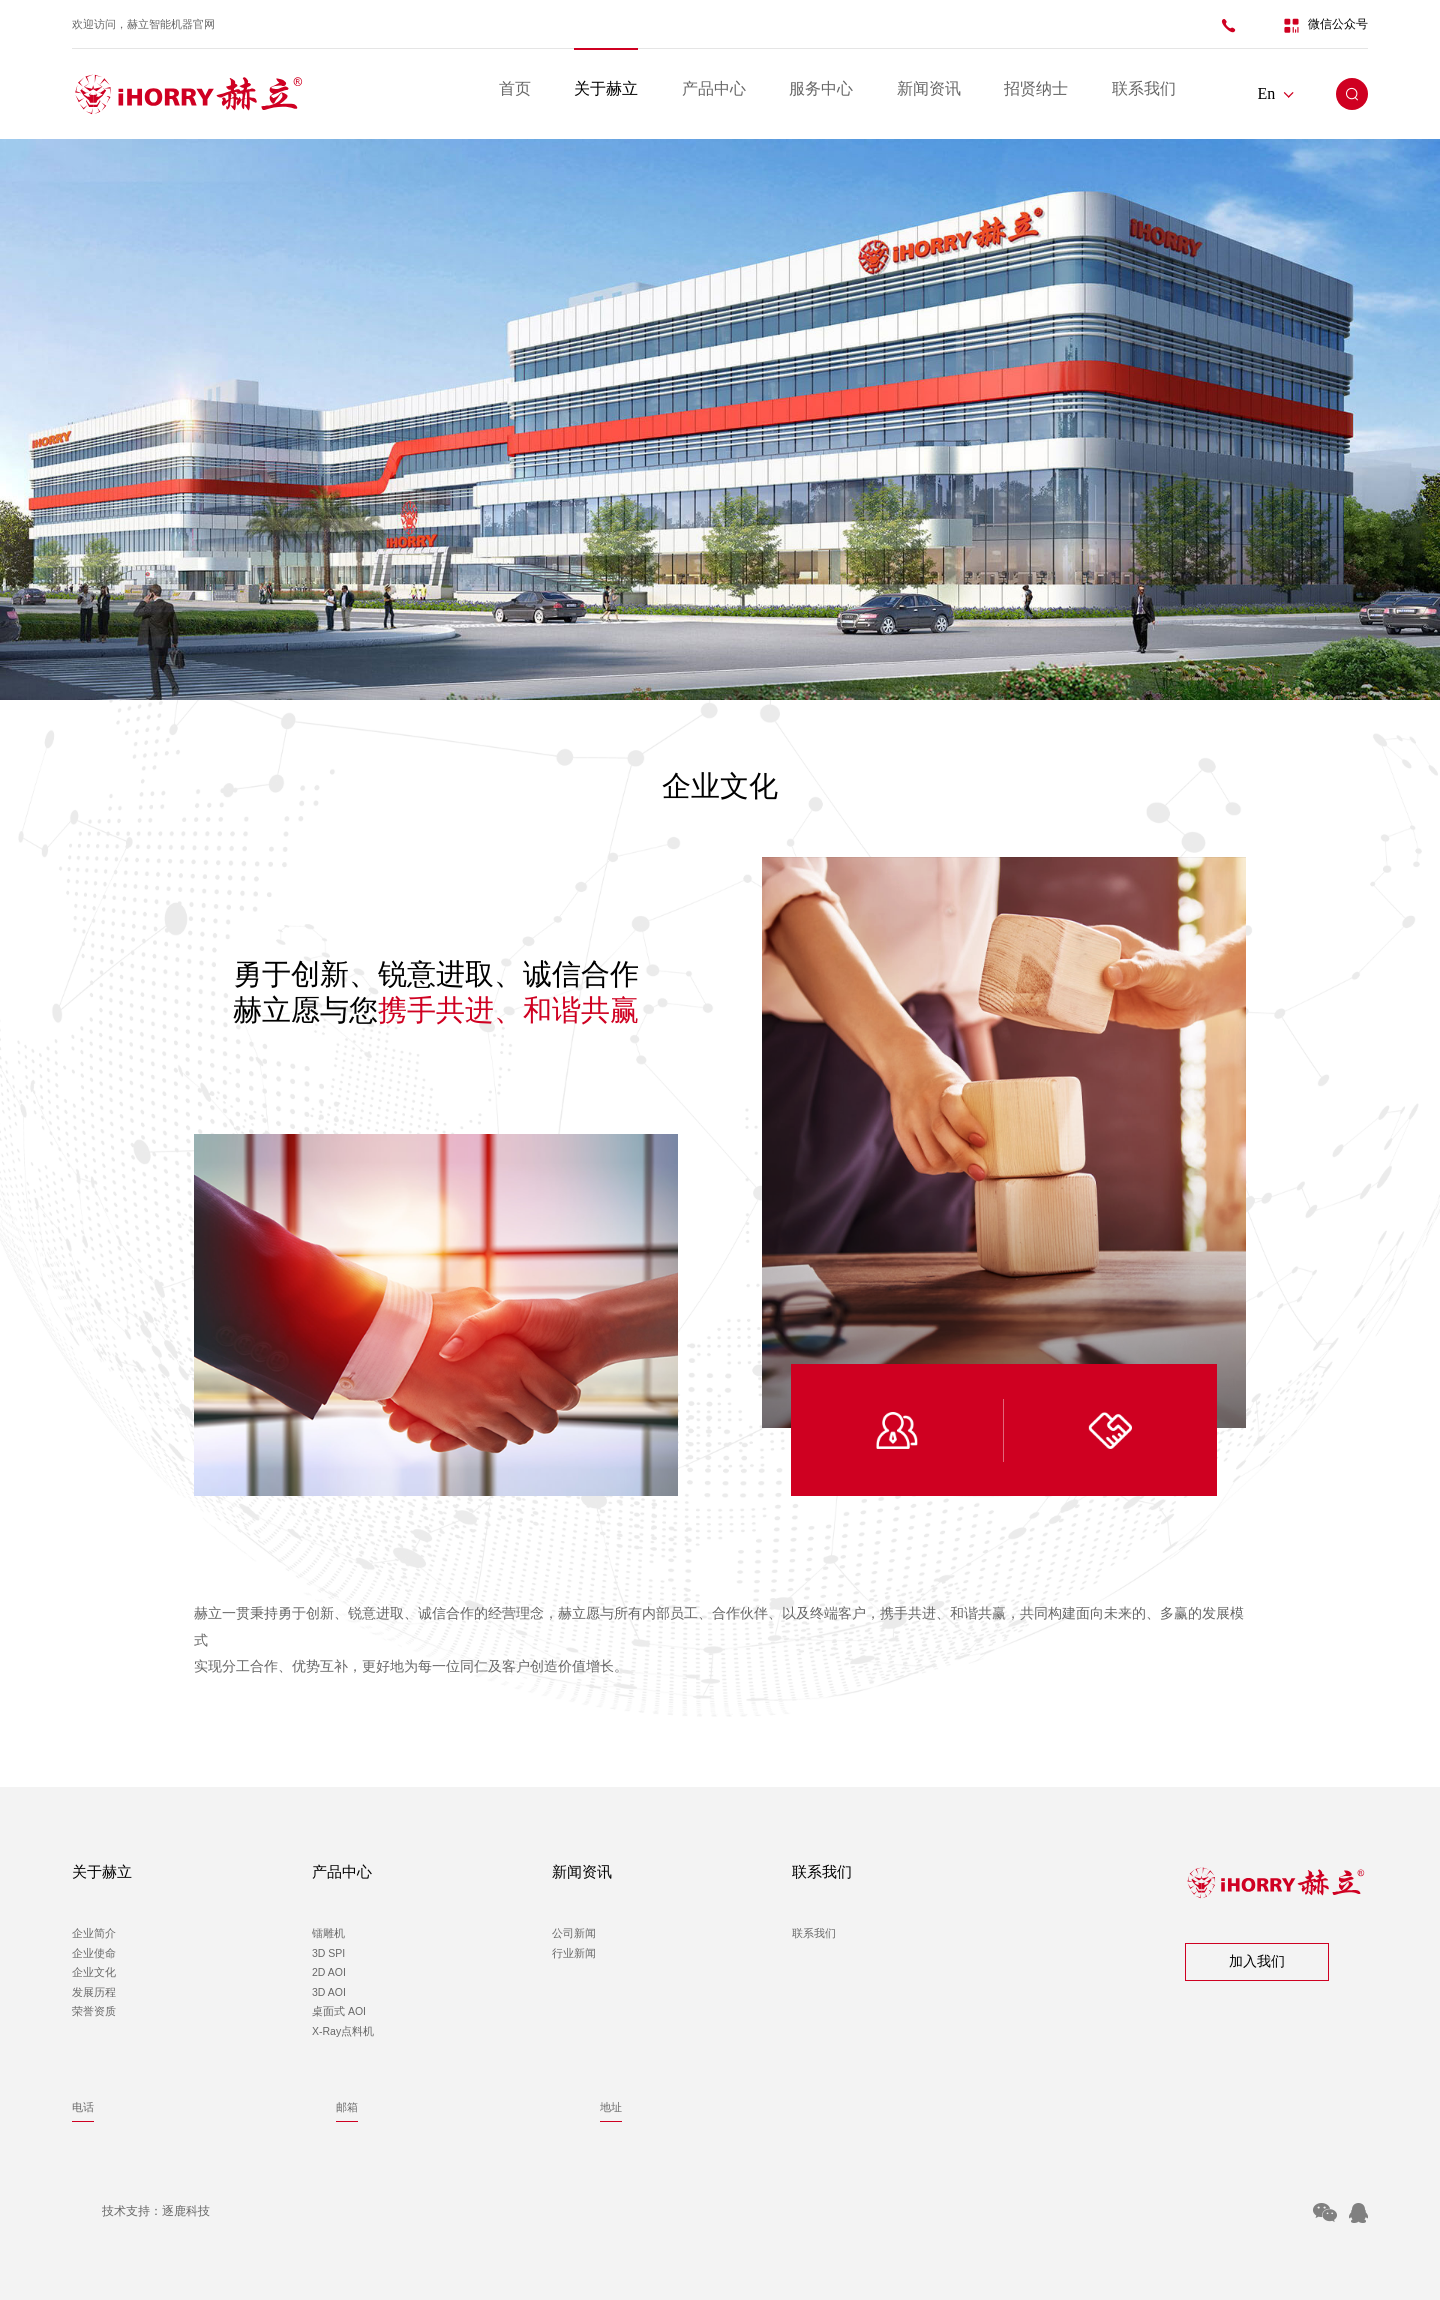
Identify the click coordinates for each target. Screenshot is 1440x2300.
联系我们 (1144, 88)
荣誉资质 (94, 2011)
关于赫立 (606, 88)
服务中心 (821, 88)
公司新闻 (574, 1933)
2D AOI (329, 1972)
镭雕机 (328, 1933)
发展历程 (94, 1992)
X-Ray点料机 (343, 2031)
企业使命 (94, 1953)
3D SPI (328, 1953)
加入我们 (1257, 1961)
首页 (515, 88)
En (1275, 93)
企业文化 (94, 1972)
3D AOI (329, 1992)
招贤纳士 (1036, 88)
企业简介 (94, 1933)
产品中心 (714, 88)
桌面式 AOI (339, 2011)
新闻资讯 (929, 88)
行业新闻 (574, 1953)
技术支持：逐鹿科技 (156, 2211)
